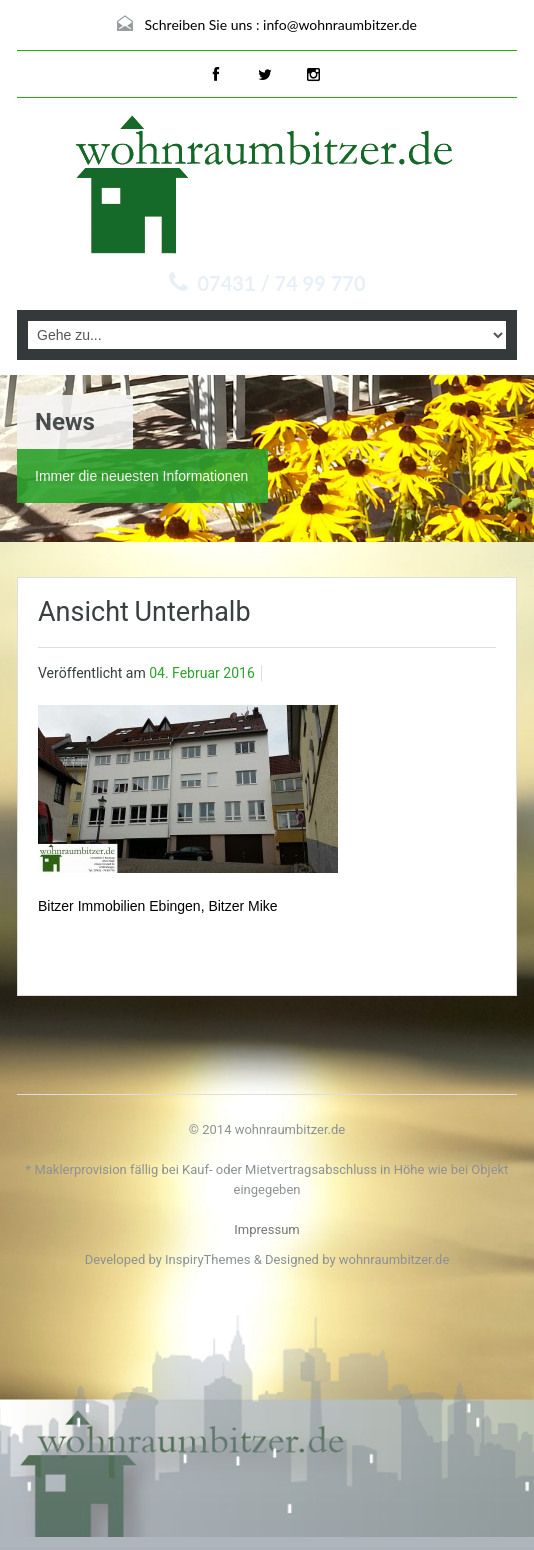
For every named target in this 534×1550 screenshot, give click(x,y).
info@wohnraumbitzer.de (340, 24)
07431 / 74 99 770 (282, 283)
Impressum (266, 1229)
